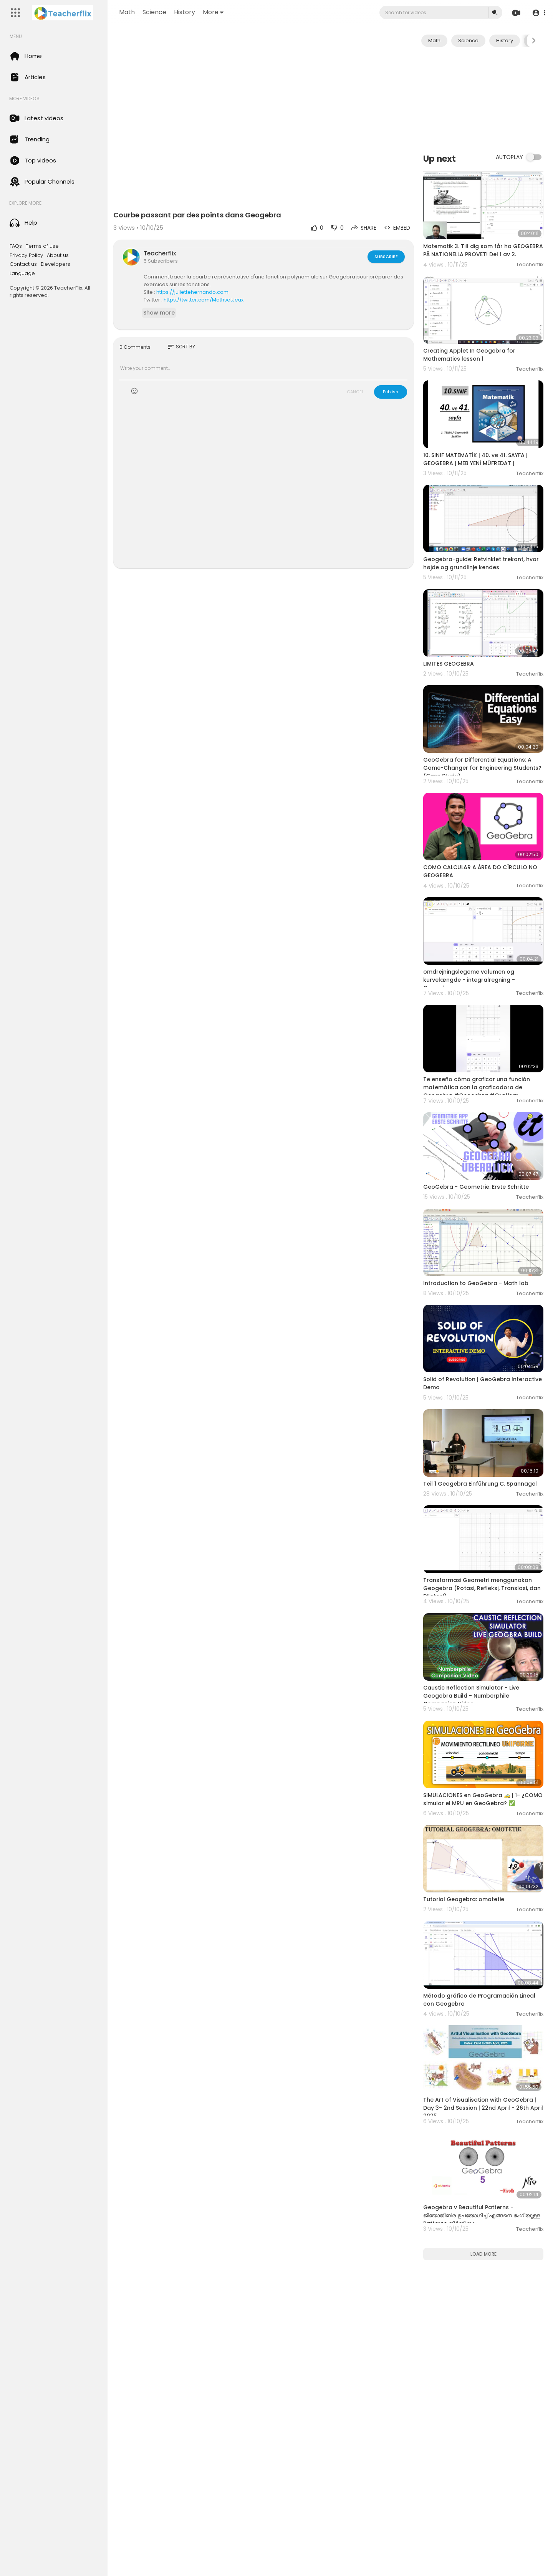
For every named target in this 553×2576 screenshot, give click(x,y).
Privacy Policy (26, 255)
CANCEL (355, 392)
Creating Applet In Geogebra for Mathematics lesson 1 (469, 355)
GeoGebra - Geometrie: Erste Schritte (476, 1187)
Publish (390, 392)
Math (127, 12)
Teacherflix (160, 253)
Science (154, 12)
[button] (538, 13)
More (213, 12)
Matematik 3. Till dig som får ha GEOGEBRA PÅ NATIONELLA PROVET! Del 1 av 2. (483, 250)
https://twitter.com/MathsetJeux (203, 299)
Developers (55, 264)
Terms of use (42, 246)
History (184, 12)
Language (22, 273)
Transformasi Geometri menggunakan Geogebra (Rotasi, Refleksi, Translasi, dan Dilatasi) (482, 1588)
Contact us (23, 264)
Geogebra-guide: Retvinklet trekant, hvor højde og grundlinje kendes (481, 563)
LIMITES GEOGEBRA (448, 664)
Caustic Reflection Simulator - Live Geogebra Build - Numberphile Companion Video (471, 1696)
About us (58, 255)
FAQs (16, 246)
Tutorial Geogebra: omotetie (463, 1899)
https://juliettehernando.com (192, 292)
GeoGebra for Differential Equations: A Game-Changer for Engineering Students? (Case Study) (482, 768)
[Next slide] (533, 41)
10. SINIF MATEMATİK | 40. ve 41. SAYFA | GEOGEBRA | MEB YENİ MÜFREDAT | (475, 459)
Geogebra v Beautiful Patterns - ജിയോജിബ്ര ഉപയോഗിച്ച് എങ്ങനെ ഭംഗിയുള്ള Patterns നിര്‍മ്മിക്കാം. (481, 2215)
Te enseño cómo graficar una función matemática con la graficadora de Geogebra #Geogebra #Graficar (476, 1087)
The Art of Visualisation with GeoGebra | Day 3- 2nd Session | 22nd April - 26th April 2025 (483, 2108)
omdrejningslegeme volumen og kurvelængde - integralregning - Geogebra (469, 980)
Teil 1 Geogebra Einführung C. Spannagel (480, 1484)
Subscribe (386, 256)
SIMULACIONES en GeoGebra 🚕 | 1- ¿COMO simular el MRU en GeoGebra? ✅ (483, 1799)
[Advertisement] (483, 99)
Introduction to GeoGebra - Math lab (475, 1283)
